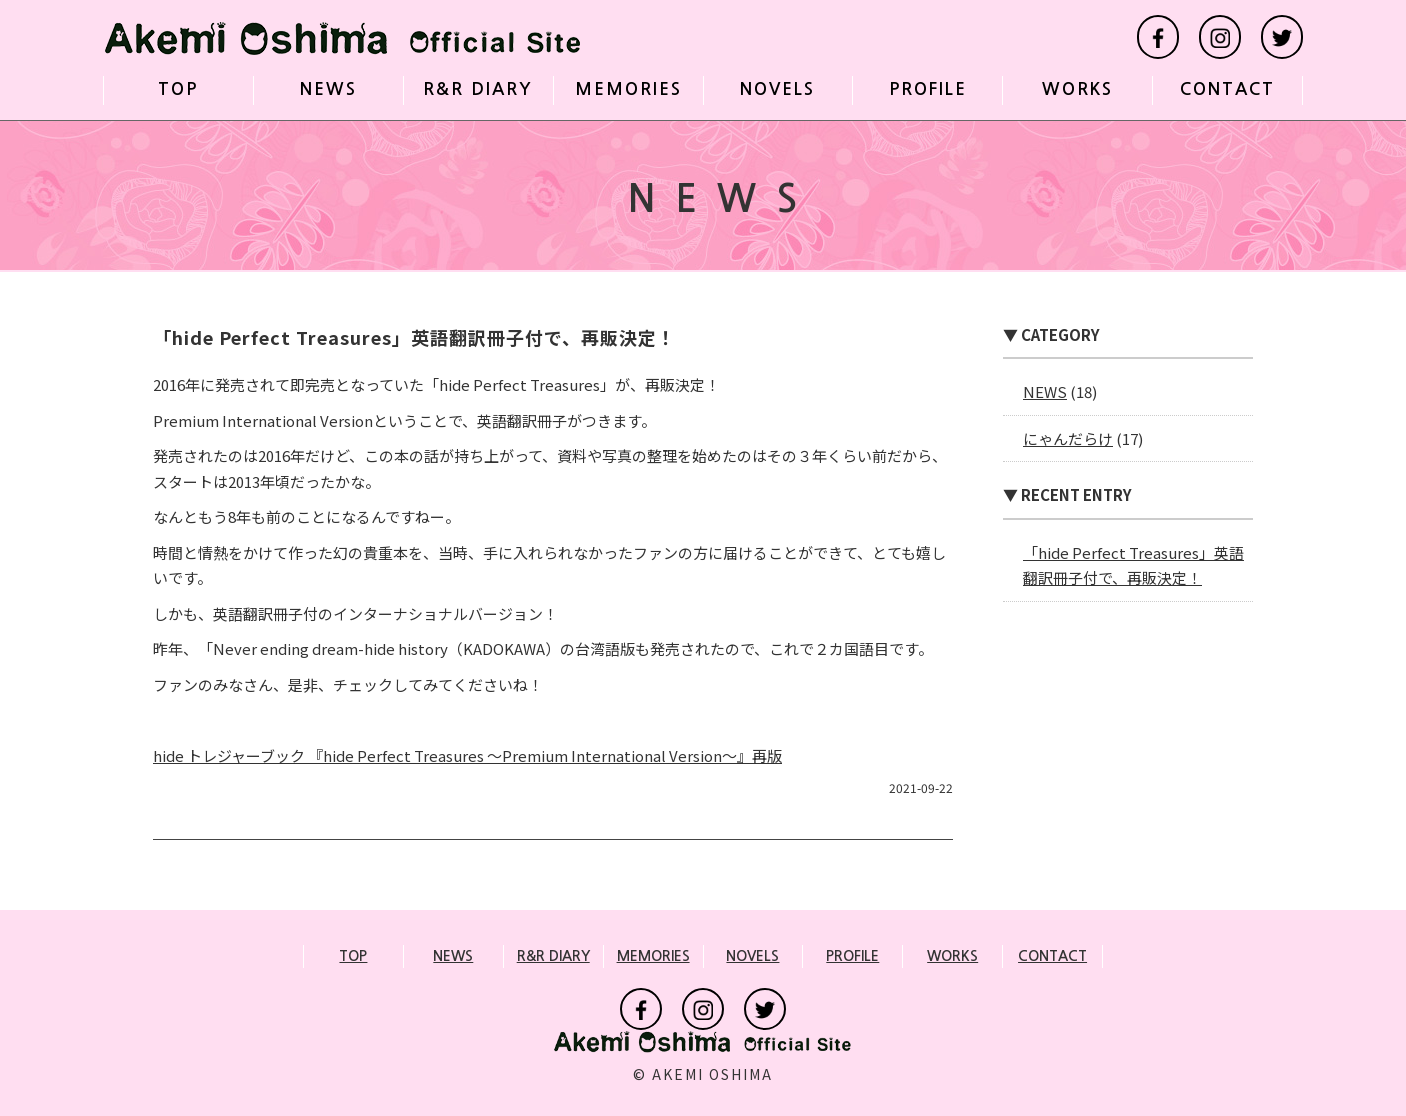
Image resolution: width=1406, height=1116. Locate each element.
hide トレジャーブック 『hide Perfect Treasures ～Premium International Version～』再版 (467, 755)
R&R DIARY (478, 89)
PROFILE (928, 89)
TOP (178, 89)
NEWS (328, 89)
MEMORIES (628, 89)
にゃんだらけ (1068, 438)
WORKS (1077, 89)
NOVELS (777, 89)
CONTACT (1227, 89)
